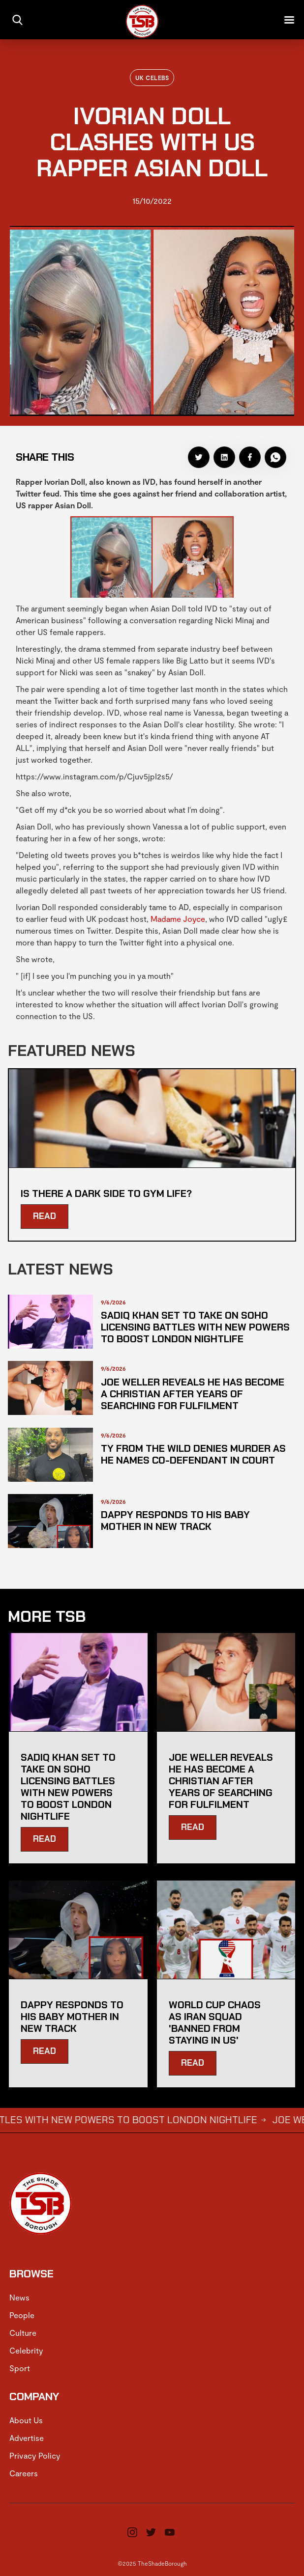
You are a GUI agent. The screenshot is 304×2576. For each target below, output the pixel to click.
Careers (23, 2473)
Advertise (26, 2437)
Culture (22, 2332)
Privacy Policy (35, 2455)
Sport (19, 2368)
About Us (26, 2420)
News (19, 2297)
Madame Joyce (178, 918)
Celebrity (26, 2350)
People (21, 2315)
